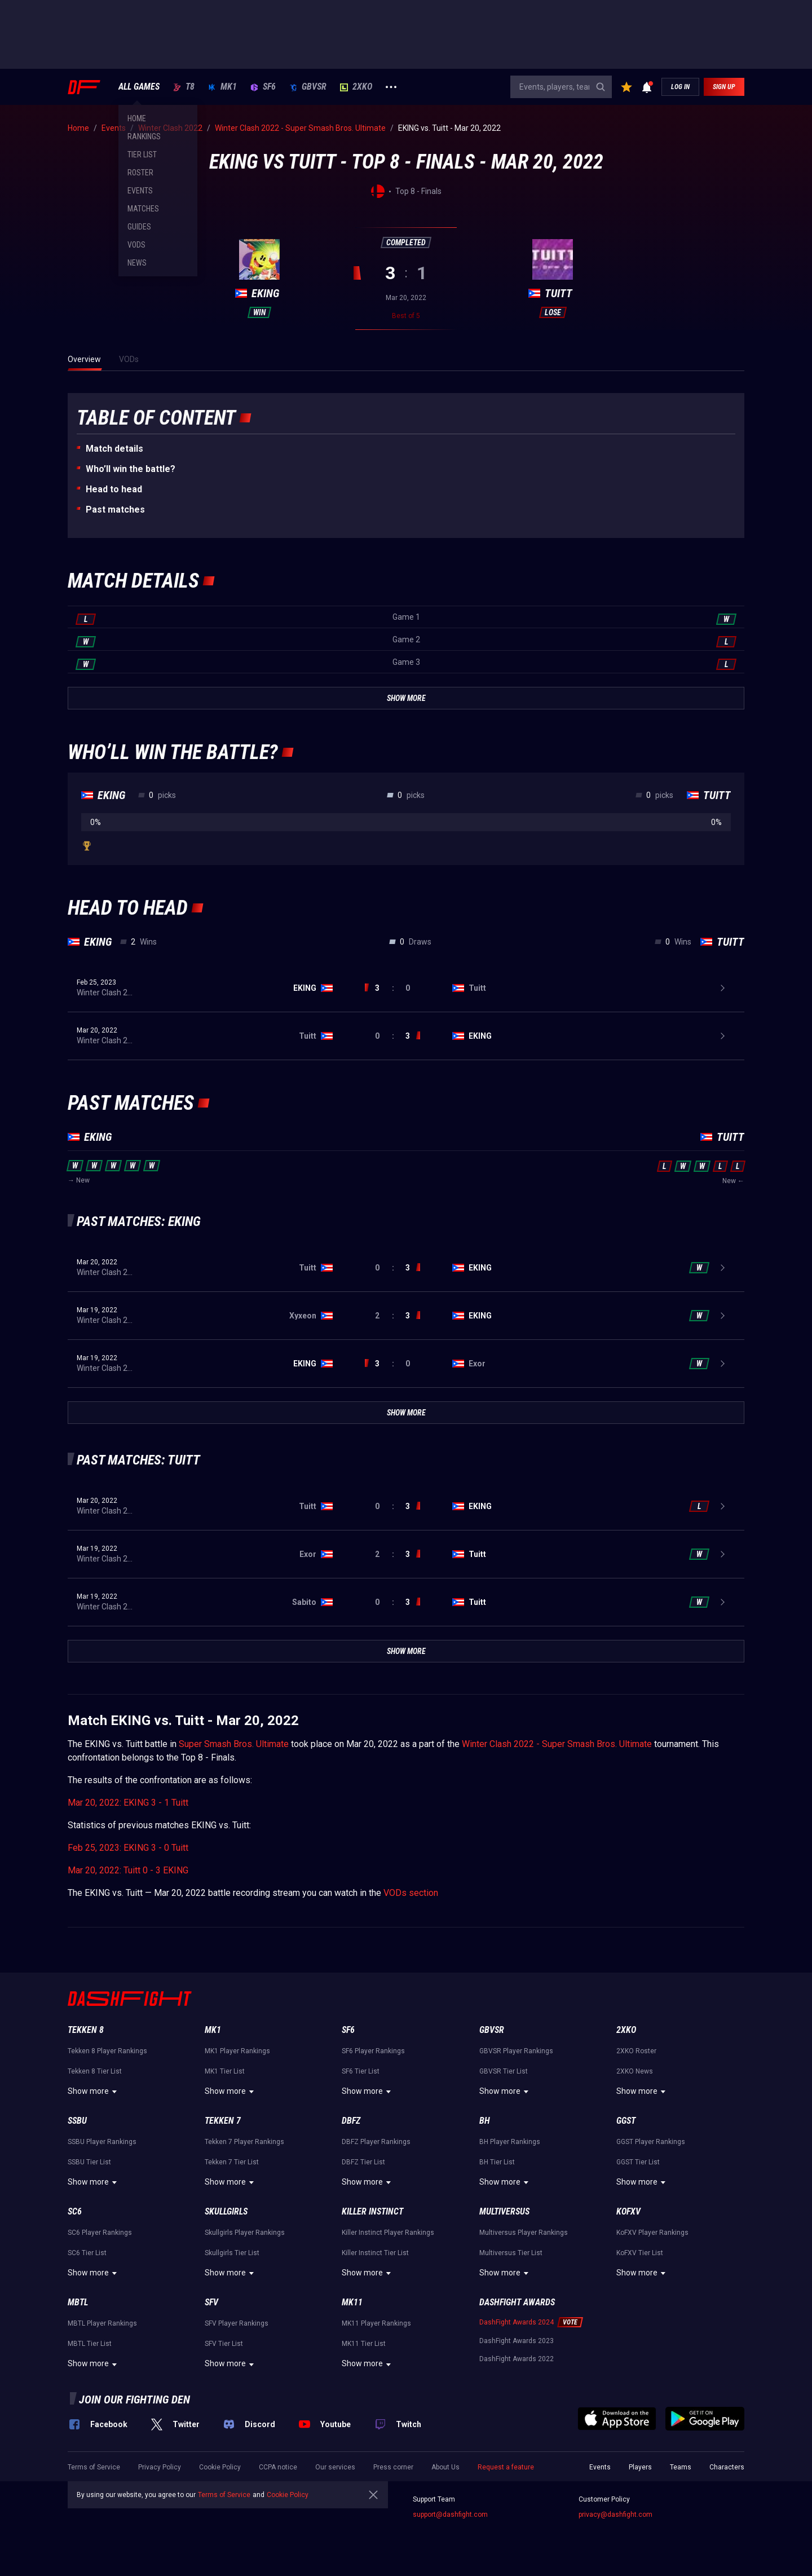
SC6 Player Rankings (100, 2233)
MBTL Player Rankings (102, 2323)
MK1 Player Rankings (237, 2051)
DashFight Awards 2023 (516, 2341)
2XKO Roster (636, 2051)
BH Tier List (497, 2162)
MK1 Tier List (225, 2071)
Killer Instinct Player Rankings (388, 2233)
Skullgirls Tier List (232, 2253)
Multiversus (504, 2211)
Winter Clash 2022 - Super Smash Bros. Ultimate (557, 1744)
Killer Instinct (372, 2211)
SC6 (75, 2211)
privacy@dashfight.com (615, 2514)
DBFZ (351, 2120)
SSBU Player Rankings (102, 2142)
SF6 (263, 86)
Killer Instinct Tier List (375, 2253)
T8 (184, 86)
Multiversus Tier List (510, 2253)
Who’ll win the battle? (130, 469)
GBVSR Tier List (503, 2071)
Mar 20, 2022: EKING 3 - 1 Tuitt (128, 1802)
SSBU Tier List (89, 2162)
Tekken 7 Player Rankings (244, 2142)
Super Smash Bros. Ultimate (234, 1744)
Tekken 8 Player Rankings (107, 2051)
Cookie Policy (220, 2467)
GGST (626, 2120)
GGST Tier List (638, 2162)
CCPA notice (278, 2467)
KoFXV (628, 2211)
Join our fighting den (134, 2399)
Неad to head (114, 489)
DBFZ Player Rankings (376, 2142)
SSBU (77, 2120)
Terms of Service (94, 2467)
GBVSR (307, 86)
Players (640, 2467)
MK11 (352, 2302)
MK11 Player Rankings (376, 2323)
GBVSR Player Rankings (516, 2051)
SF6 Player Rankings (373, 2051)
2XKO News (634, 2071)
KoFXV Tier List (639, 2253)
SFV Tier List (224, 2344)
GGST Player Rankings (650, 2142)
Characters (726, 2467)
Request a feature (506, 2467)
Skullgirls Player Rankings (245, 2233)
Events (600, 2467)
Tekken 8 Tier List (95, 2071)
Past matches (115, 509)
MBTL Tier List (90, 2344)
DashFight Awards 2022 (516, 2359)
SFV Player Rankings (236, 2323)
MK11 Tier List (364, 2344)
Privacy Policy (159, 2467)
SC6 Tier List (87, 2253)
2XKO (356, 86)
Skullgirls (226, 2211)
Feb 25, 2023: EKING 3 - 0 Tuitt (128, 1847)
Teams (680, 2467)
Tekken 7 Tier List (232, 2162)
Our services (335, 2467)
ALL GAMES (139, 86)
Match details (114, 448)
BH (484, 2120)
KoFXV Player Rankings (652, 2233)
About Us (445, 2467)
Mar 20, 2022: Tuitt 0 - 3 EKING (128, 1870)
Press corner (393, 2467)
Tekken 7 (223, 2120)
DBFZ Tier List (363, 2162)
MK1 (222, 86)
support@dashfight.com (450, 2514)
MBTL (78, 2302)
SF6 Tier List (360, 2071)
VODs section (410, 1892)
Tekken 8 (86, 2029)
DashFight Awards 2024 (516, 2322)
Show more (94, 2091)
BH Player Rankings (509, 2142)
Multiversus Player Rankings (523, 2233)
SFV (211, 2302)
